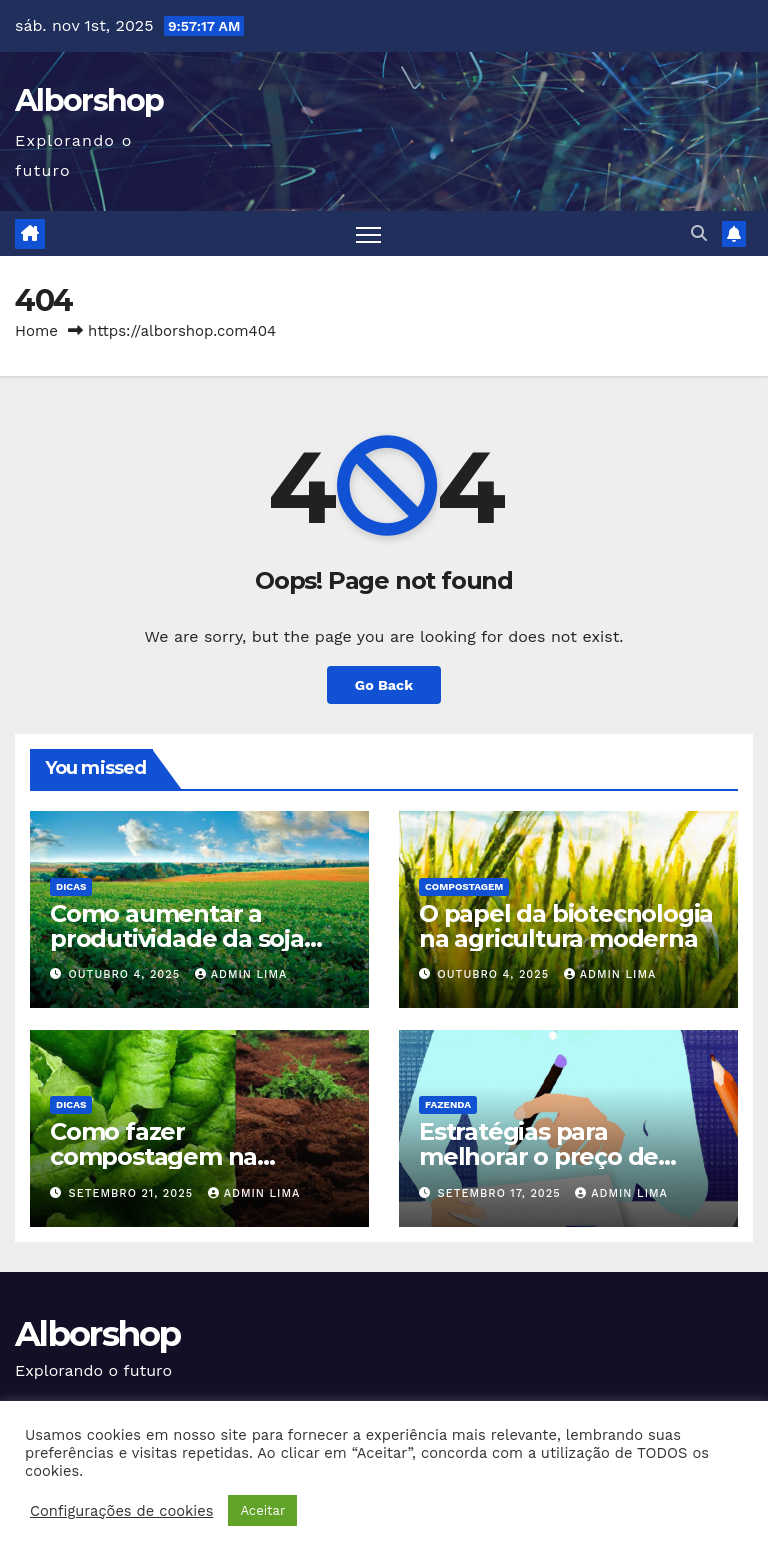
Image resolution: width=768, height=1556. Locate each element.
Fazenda (448, 1104)
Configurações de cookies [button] (121, 1511)
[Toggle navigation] (368, 233)
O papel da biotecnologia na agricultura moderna (566, 926)
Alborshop (89, 100)
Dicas (71, 886)
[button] (699, 233)
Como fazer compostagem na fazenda (153, 1156)
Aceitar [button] (262, 1510)
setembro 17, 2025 (502, 1193)
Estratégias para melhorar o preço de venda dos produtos (538, 1156)
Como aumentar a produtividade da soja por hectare (177, 938)
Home (36, 331)
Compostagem (464, 886)
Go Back (384, 685)
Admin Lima (241, 974)
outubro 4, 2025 (127, 974)
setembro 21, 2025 (133, 1193)
